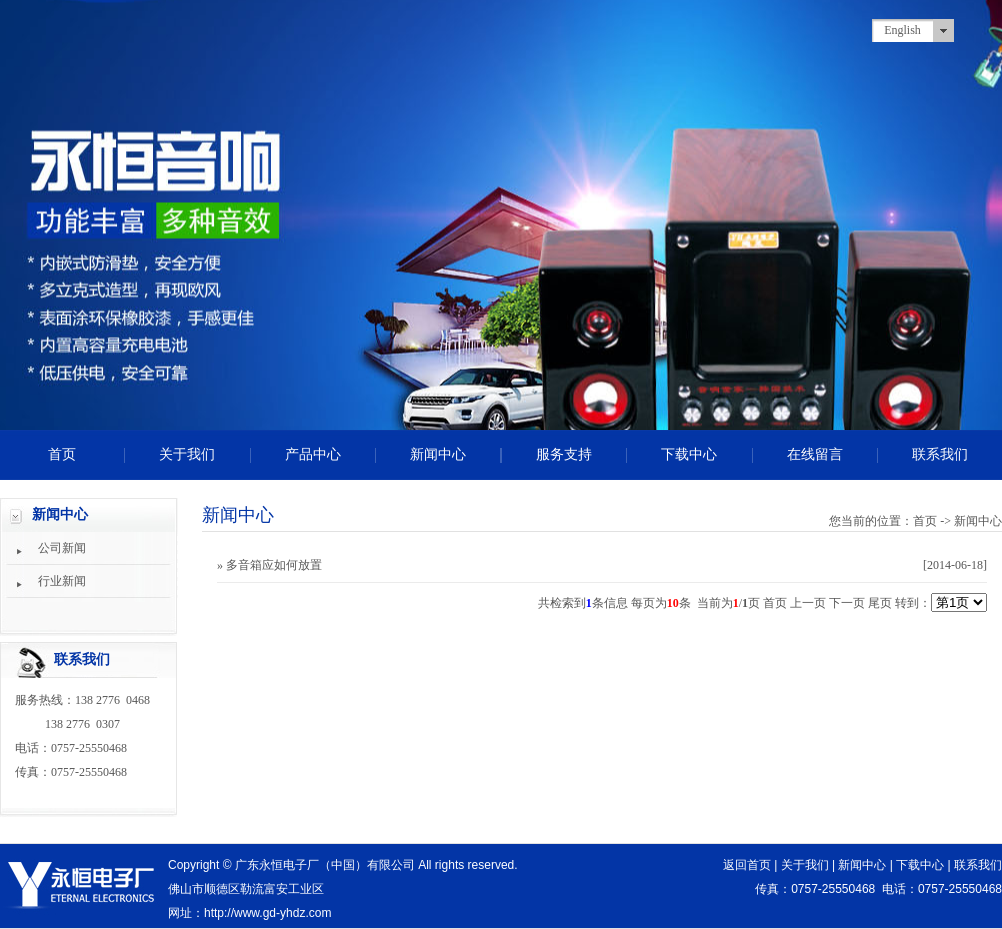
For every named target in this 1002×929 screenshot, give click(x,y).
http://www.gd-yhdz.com (267, 913)
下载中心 (689, 454)
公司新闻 (62, 548)
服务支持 (564, 454)
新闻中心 (438, 454)
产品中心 (313, 454)
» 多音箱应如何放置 (269, 565)
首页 (62, 454)
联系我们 (940, 454)
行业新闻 (62, 581)
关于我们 (187, 454)
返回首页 (747, 865)
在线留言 (815, 454)
